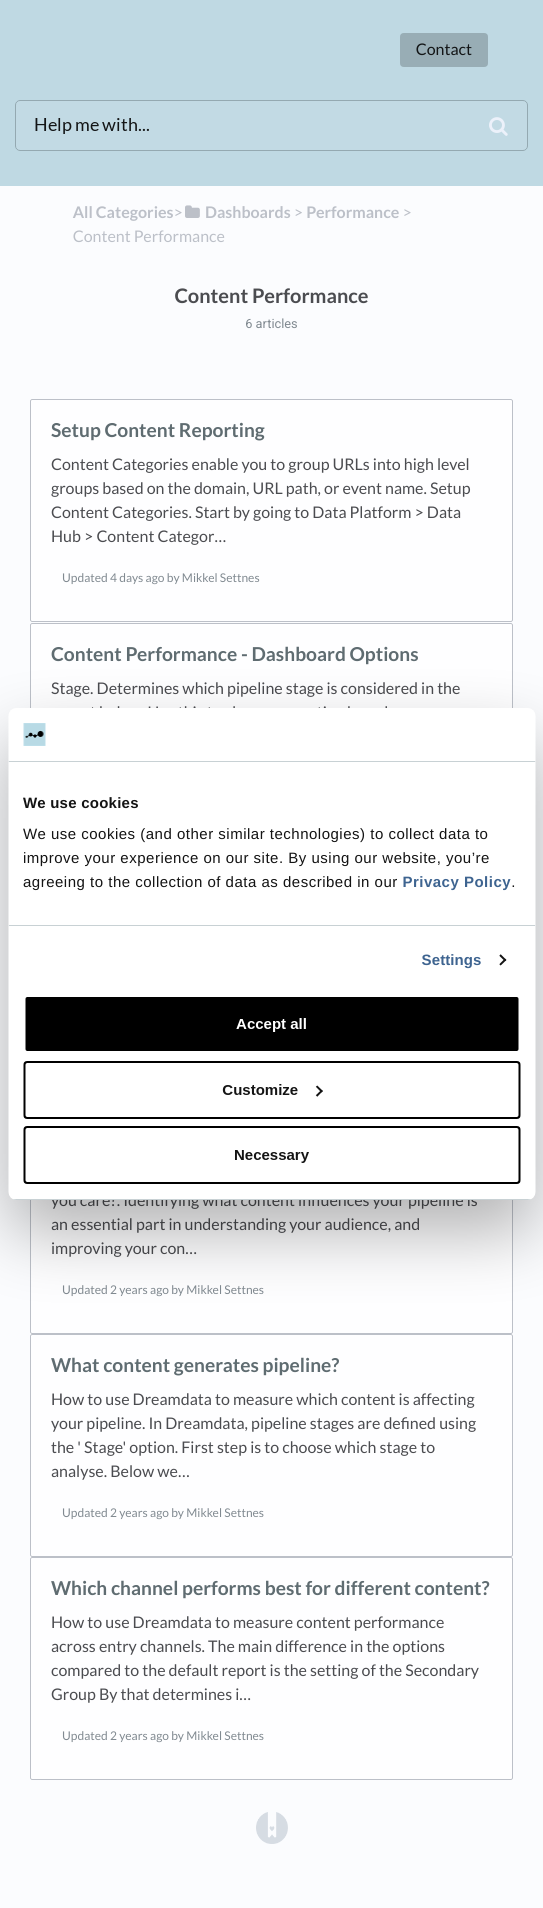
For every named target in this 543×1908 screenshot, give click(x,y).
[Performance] (352, 212)
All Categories (123, 212)
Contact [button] (444, 49)
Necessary (271, 1154)
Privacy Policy (456, 882)
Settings (452, 960)
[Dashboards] (237, 212)
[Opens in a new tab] (272, 1827)
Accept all (271, 1023)
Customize (272, 1089)
